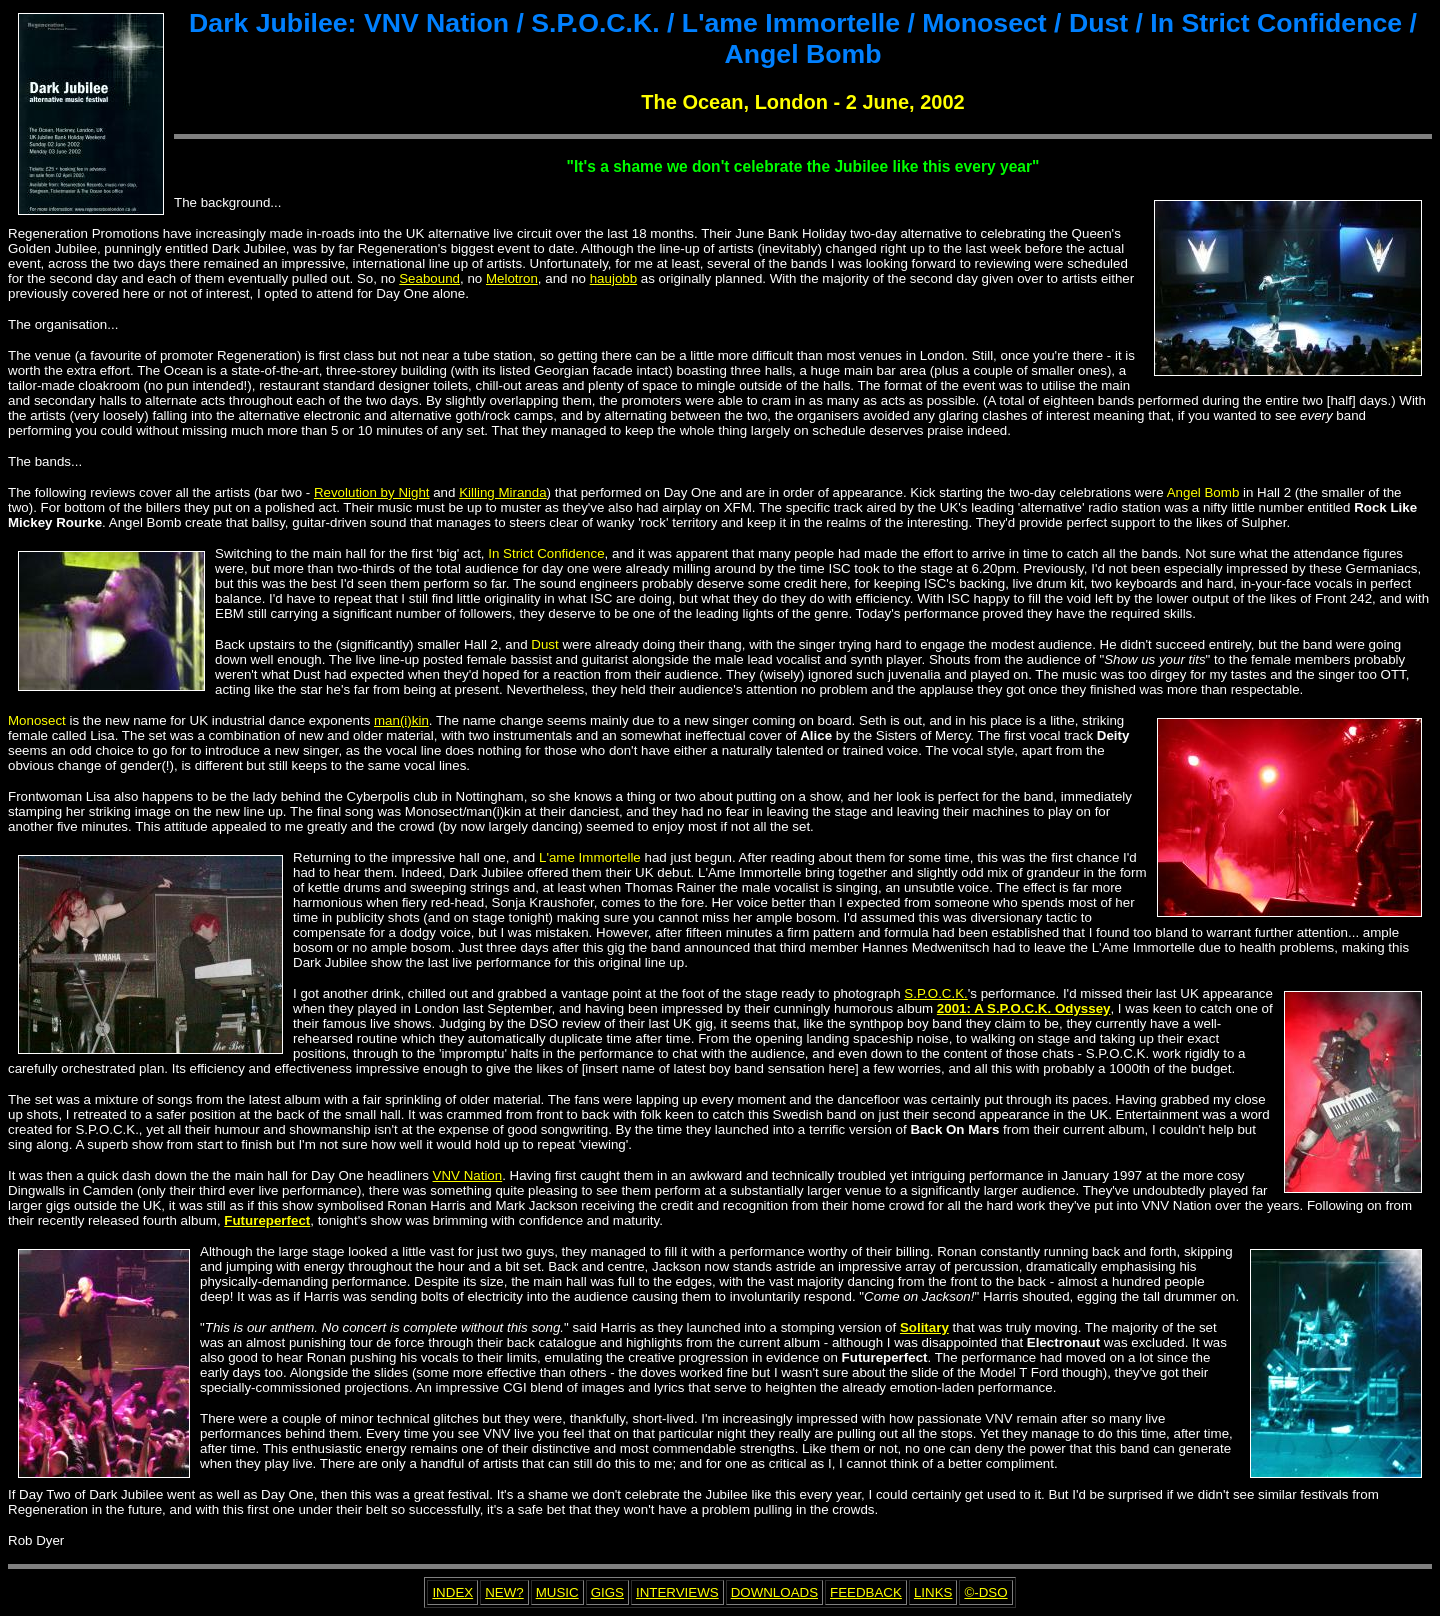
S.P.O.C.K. (935, 993)
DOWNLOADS (774, 1592)
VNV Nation (468, 1175)
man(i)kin (401, 720)
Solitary (924, 1327)
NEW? (504, 1592)
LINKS (933, 1592)
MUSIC (557, 1592)
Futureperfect (267, 1220)
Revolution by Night (372, 492)
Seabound (429, 278)
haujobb (613, 278)
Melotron (512, 278)
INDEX (452, 1592)
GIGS (607, 1592)
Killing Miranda (502, 492)
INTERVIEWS (677, 1592)
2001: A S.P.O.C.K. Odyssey (1024, 1008)
